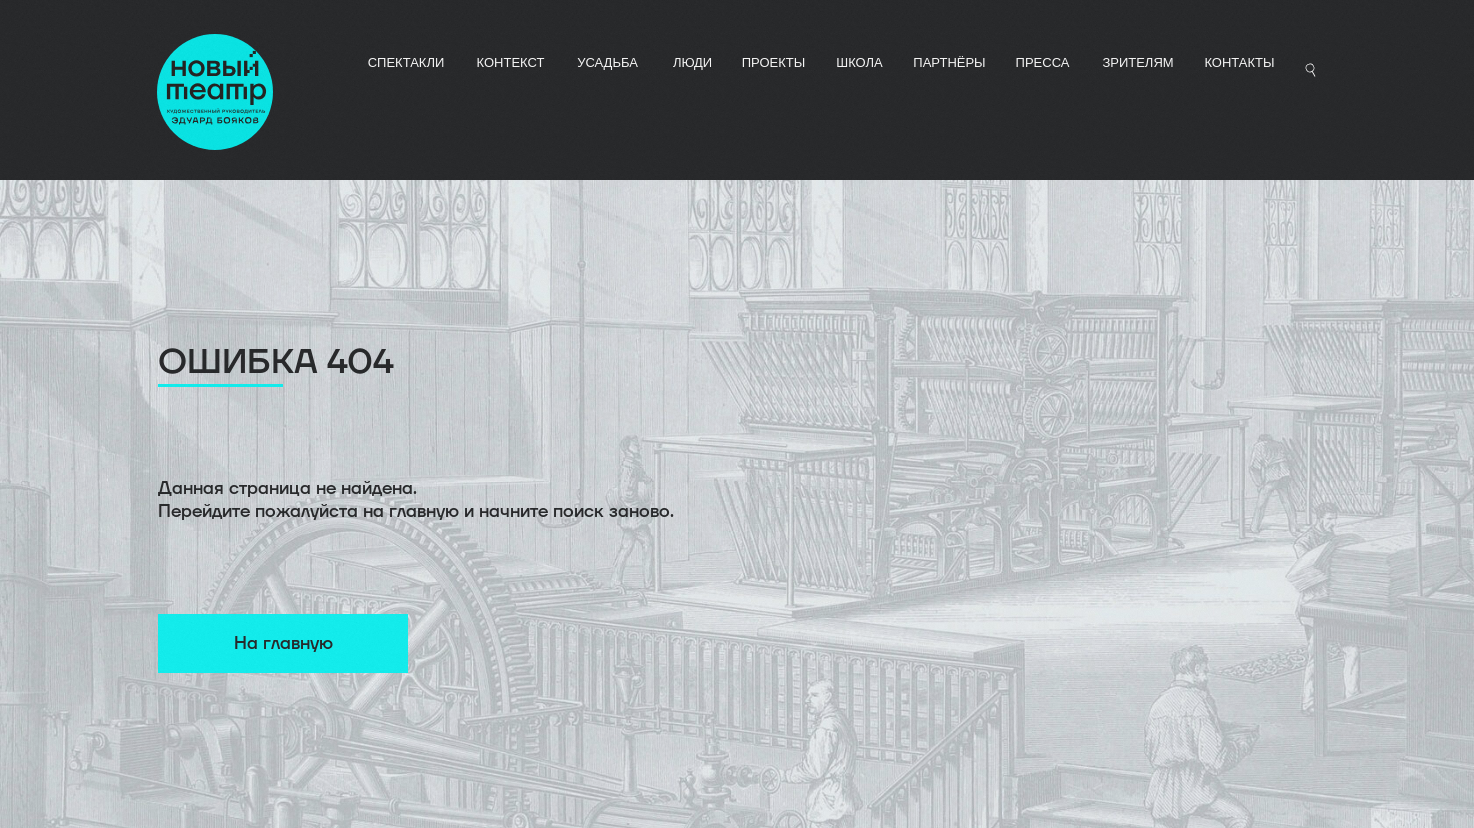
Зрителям (1137, 62)
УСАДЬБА (607, 62)
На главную (283, 643)
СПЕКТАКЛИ (406, 62)
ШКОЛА (859, 62)
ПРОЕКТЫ (774, 62)
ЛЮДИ (692, 62)
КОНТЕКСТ (511, 62)
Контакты (1239, 62)
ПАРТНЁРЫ (949, 62)
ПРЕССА (1043, 62)
